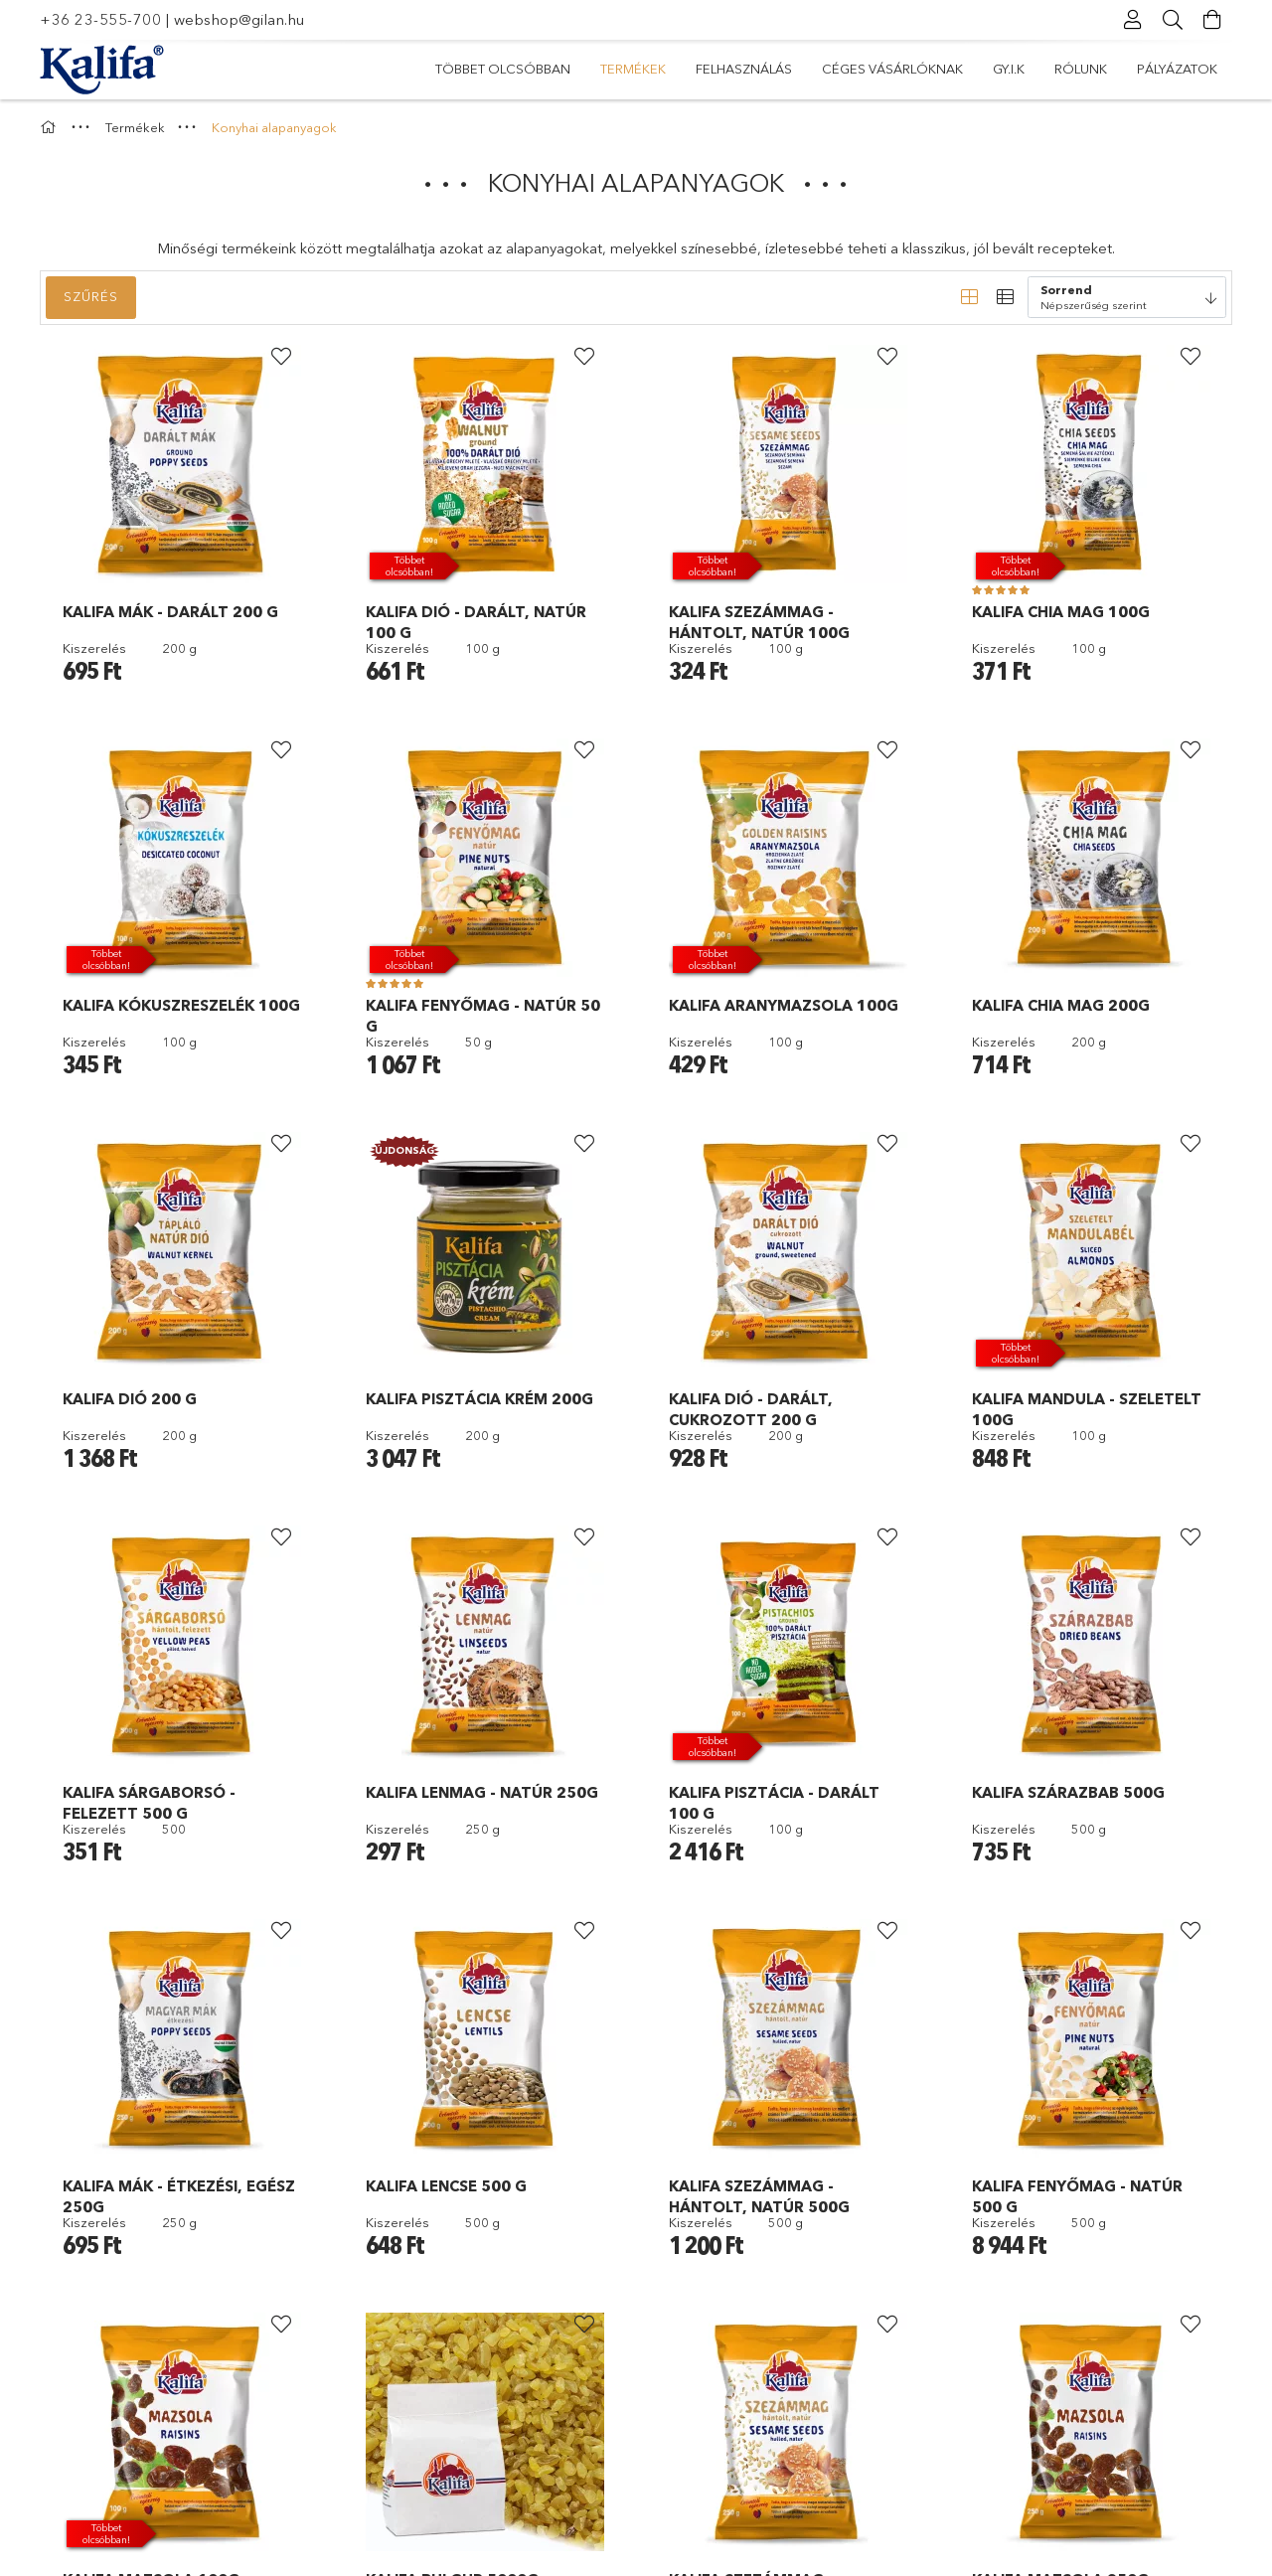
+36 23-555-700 (100, 19)
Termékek (633, 69)
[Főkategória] (51, 127)
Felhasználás (744, 69)
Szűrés (91, 296)
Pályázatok (1177, 69)
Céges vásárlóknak (892, 69)
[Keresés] (1172, 20)
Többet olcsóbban (502, 69)
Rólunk (1080, 69)
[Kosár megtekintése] (1212, 20)
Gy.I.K (1009, 69)
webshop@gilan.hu (239, 19)
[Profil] (1133, 20)
